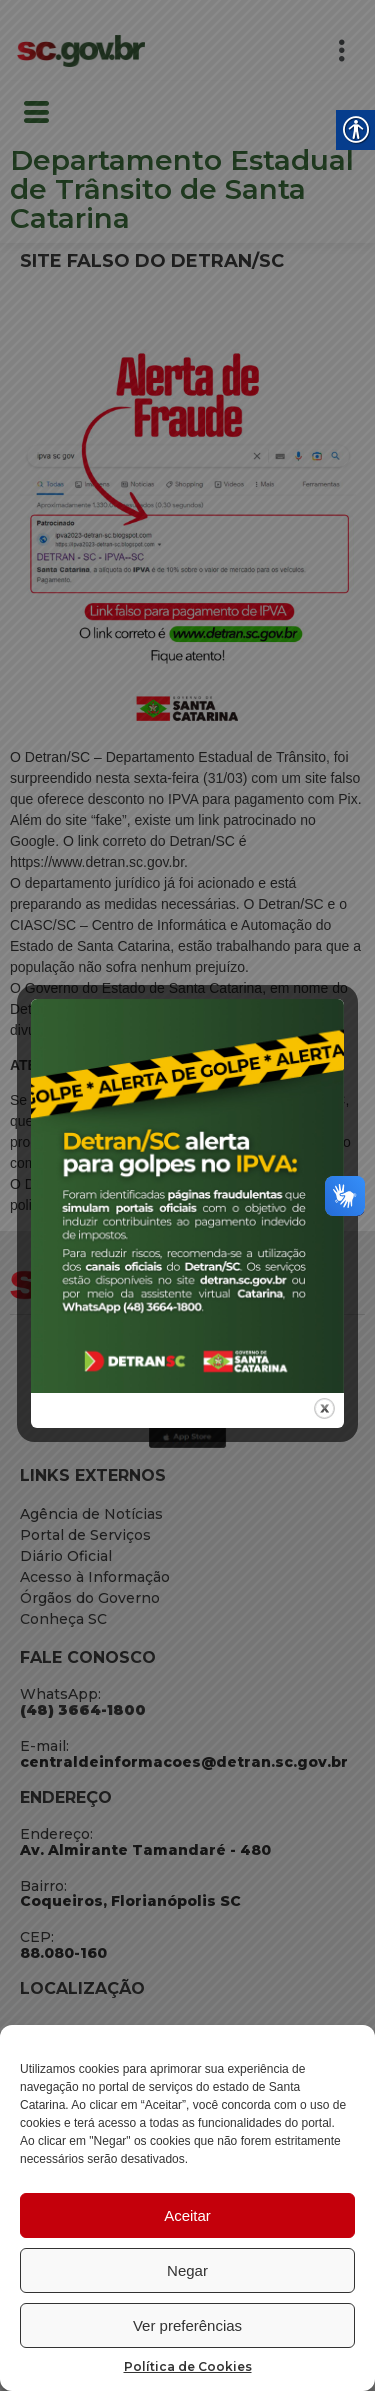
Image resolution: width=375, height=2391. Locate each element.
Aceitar (187, 2215)
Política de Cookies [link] (188, 2366)
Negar (187, 2270)
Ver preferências (187, 2325)
